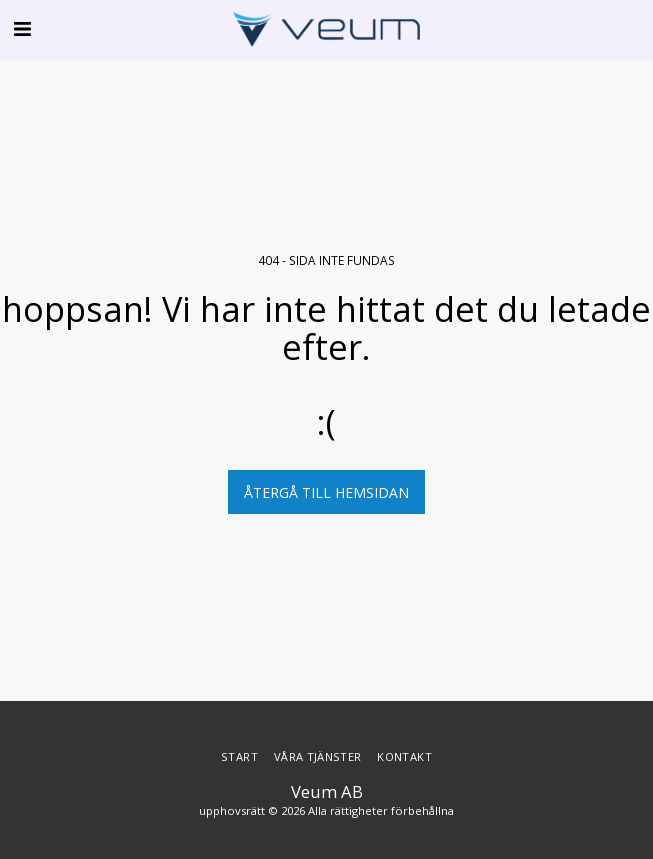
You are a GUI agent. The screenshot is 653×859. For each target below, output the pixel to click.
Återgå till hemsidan (326, 492)
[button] (22, 28)
